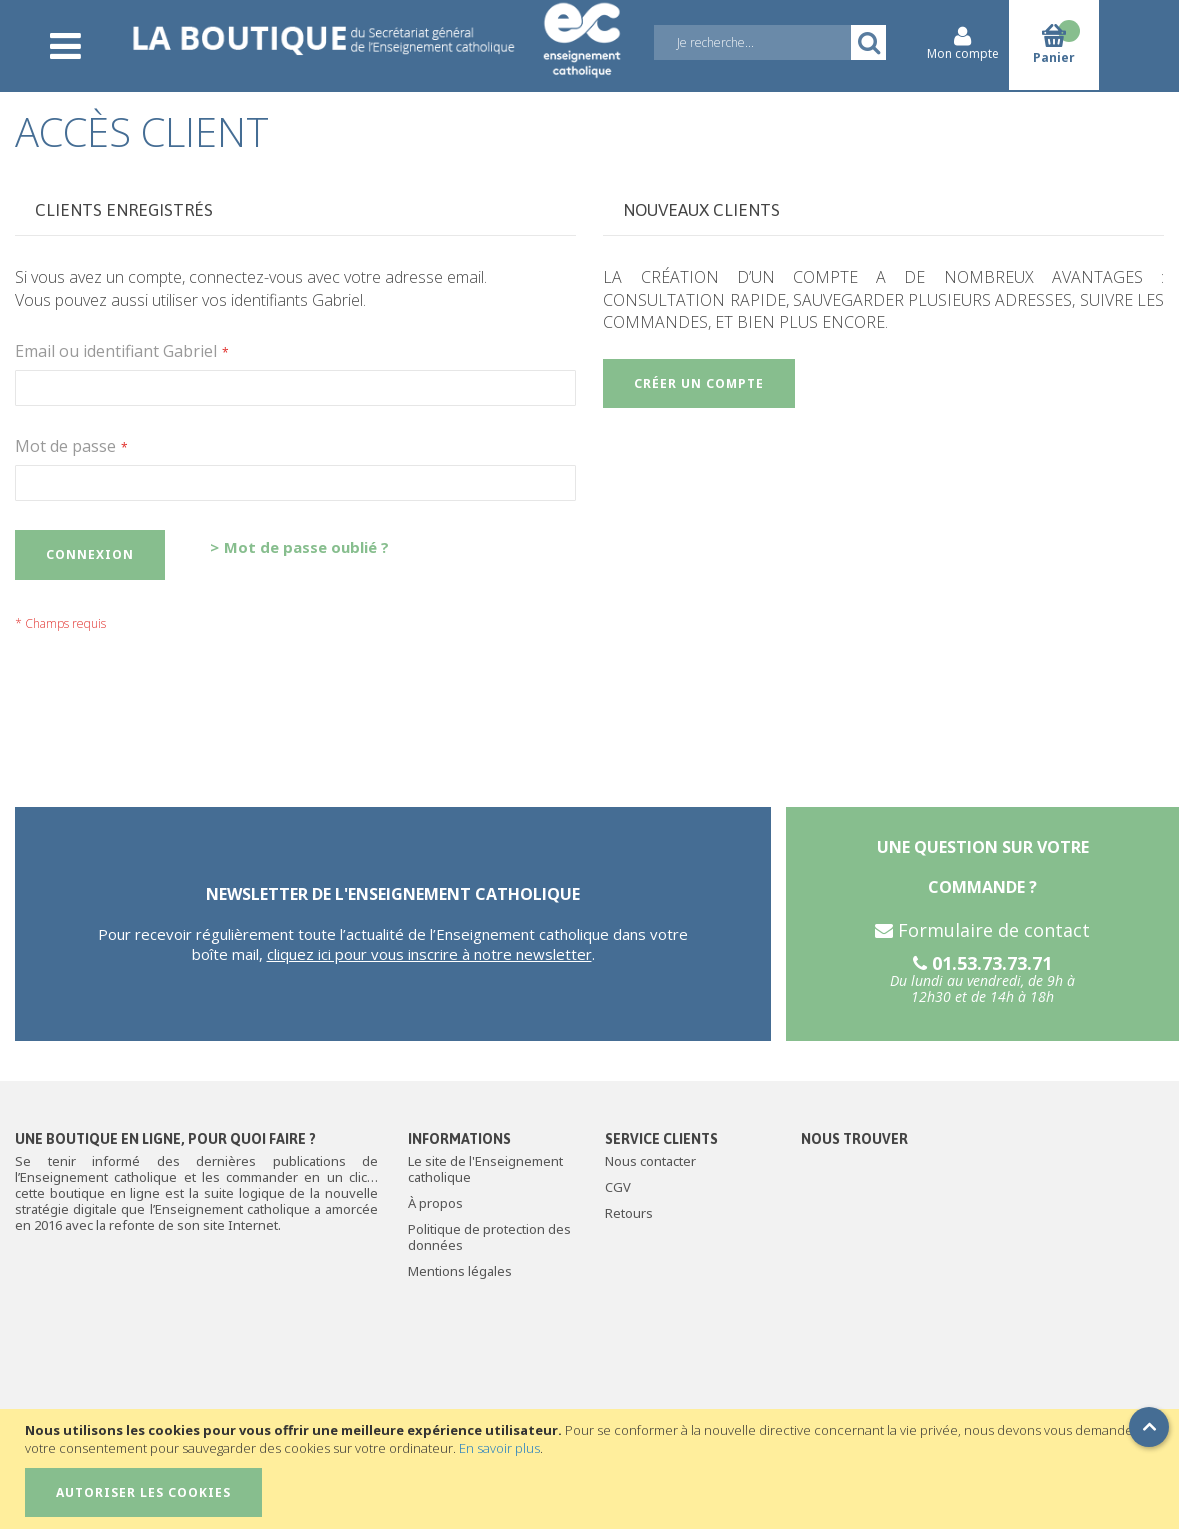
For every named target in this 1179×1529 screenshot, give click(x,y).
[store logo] (375, 32)
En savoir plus (499, 1448)
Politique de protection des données (489, 1237)
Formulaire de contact (982, 930)
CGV (618, 1187)
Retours (629, 1213)
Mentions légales (460, 1271)
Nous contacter (650, 1161)
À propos (435, 1203)
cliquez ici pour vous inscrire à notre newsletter (429, 954)
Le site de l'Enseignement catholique (485, 1169)
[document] (592, 1469)
